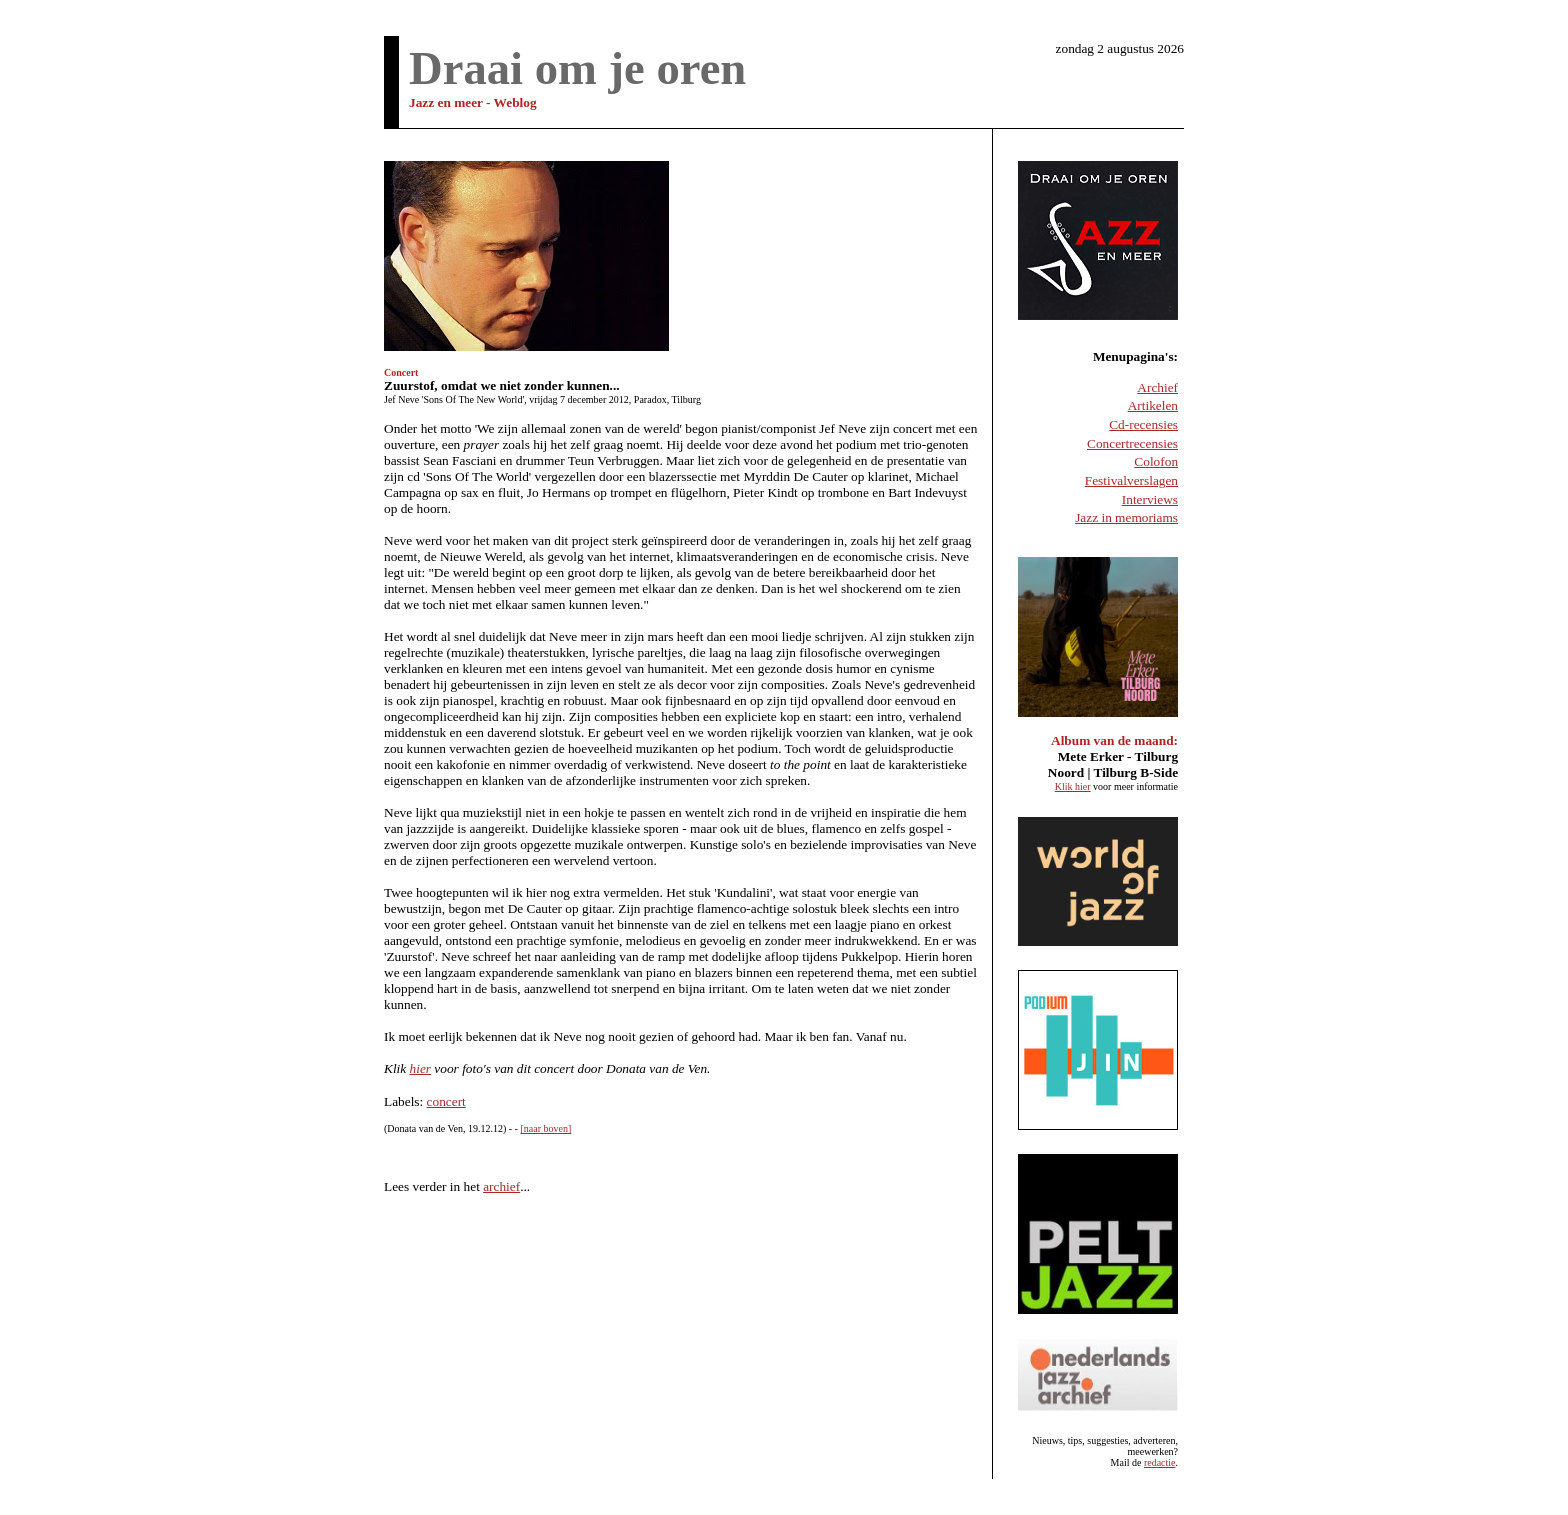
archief (501, 1186)
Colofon (1156, 461)
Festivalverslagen (1131, 480)
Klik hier (1073, 786)
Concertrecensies (1132, 443)
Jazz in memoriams (1126, 517)
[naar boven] (545, 1128)
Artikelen (1153, 405)
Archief (1157, 387)
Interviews (1150, 499)
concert (446, 1101)
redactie (1160, 1462)
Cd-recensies (1143, 424)
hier (420, 1068)
